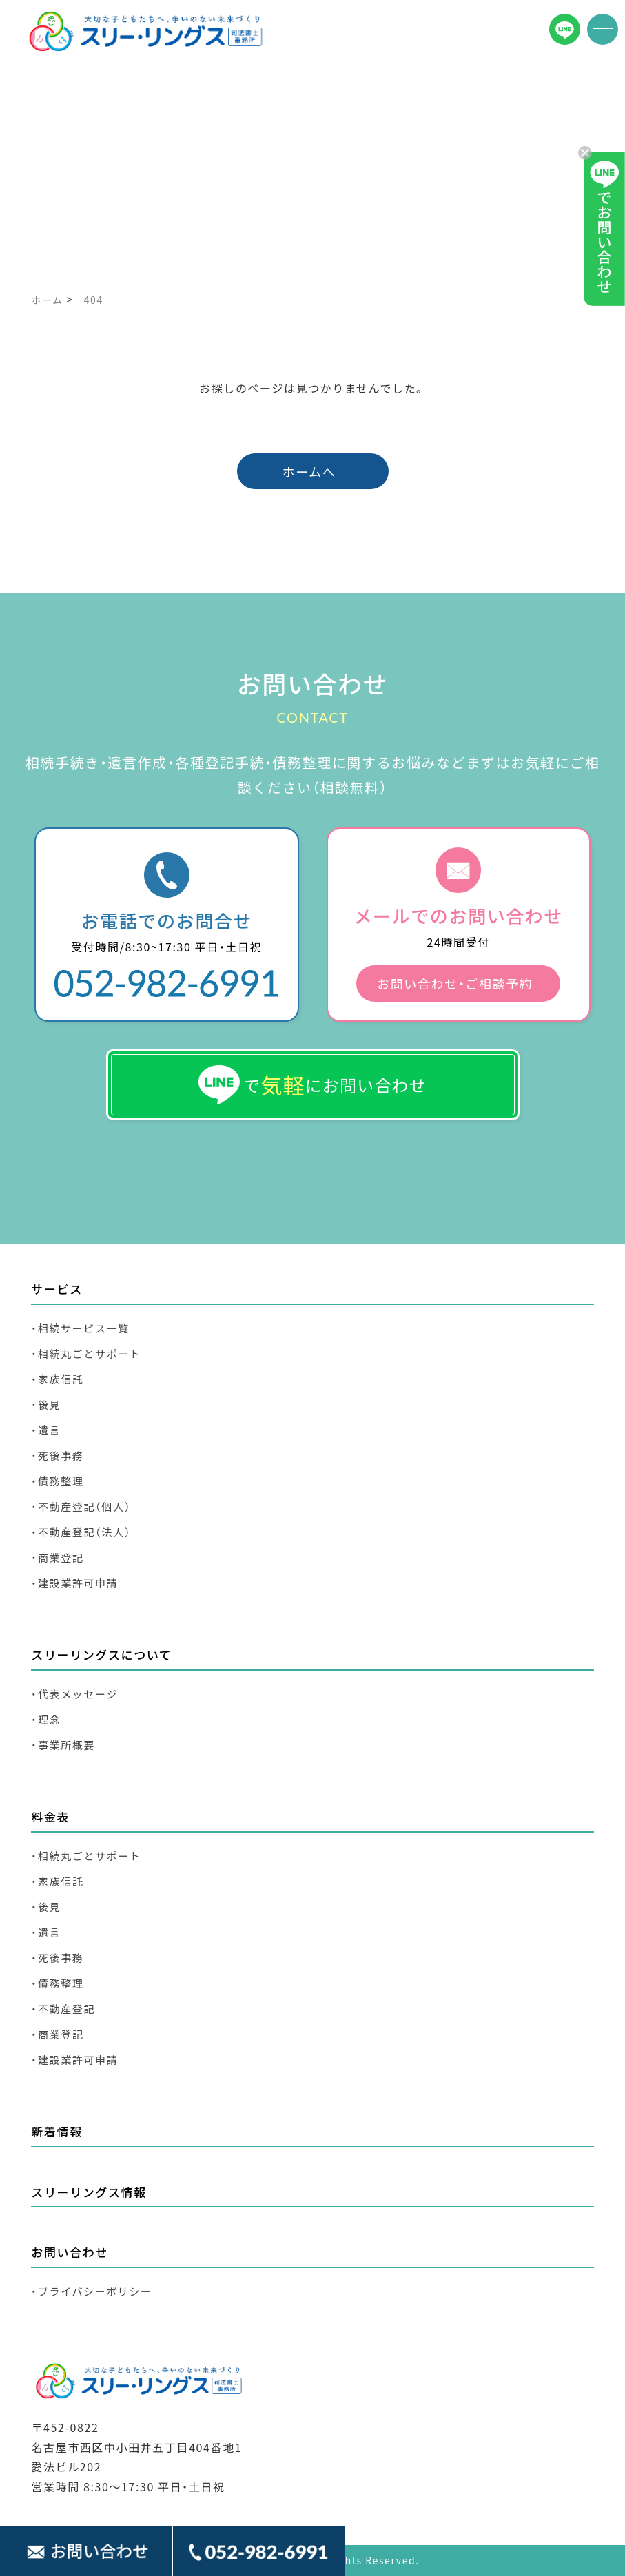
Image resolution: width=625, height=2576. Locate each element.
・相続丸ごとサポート (86, 1353)
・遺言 (46, 1430)
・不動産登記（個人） (81, 1506)
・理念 (46, 1719)
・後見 (46, 1404)
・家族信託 (57, 1379)
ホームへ (309, 471)
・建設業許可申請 (74, 1583)
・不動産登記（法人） (81, 1532)
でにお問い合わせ (312, 1084)
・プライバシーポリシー (91, 2291)
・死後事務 (57, 1455)
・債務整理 (57, 1481)
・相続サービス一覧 (80, 1328)
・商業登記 (57, 1557)
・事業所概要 (63, 1745)
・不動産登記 (63, 2008)
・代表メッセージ (74, 1694)
